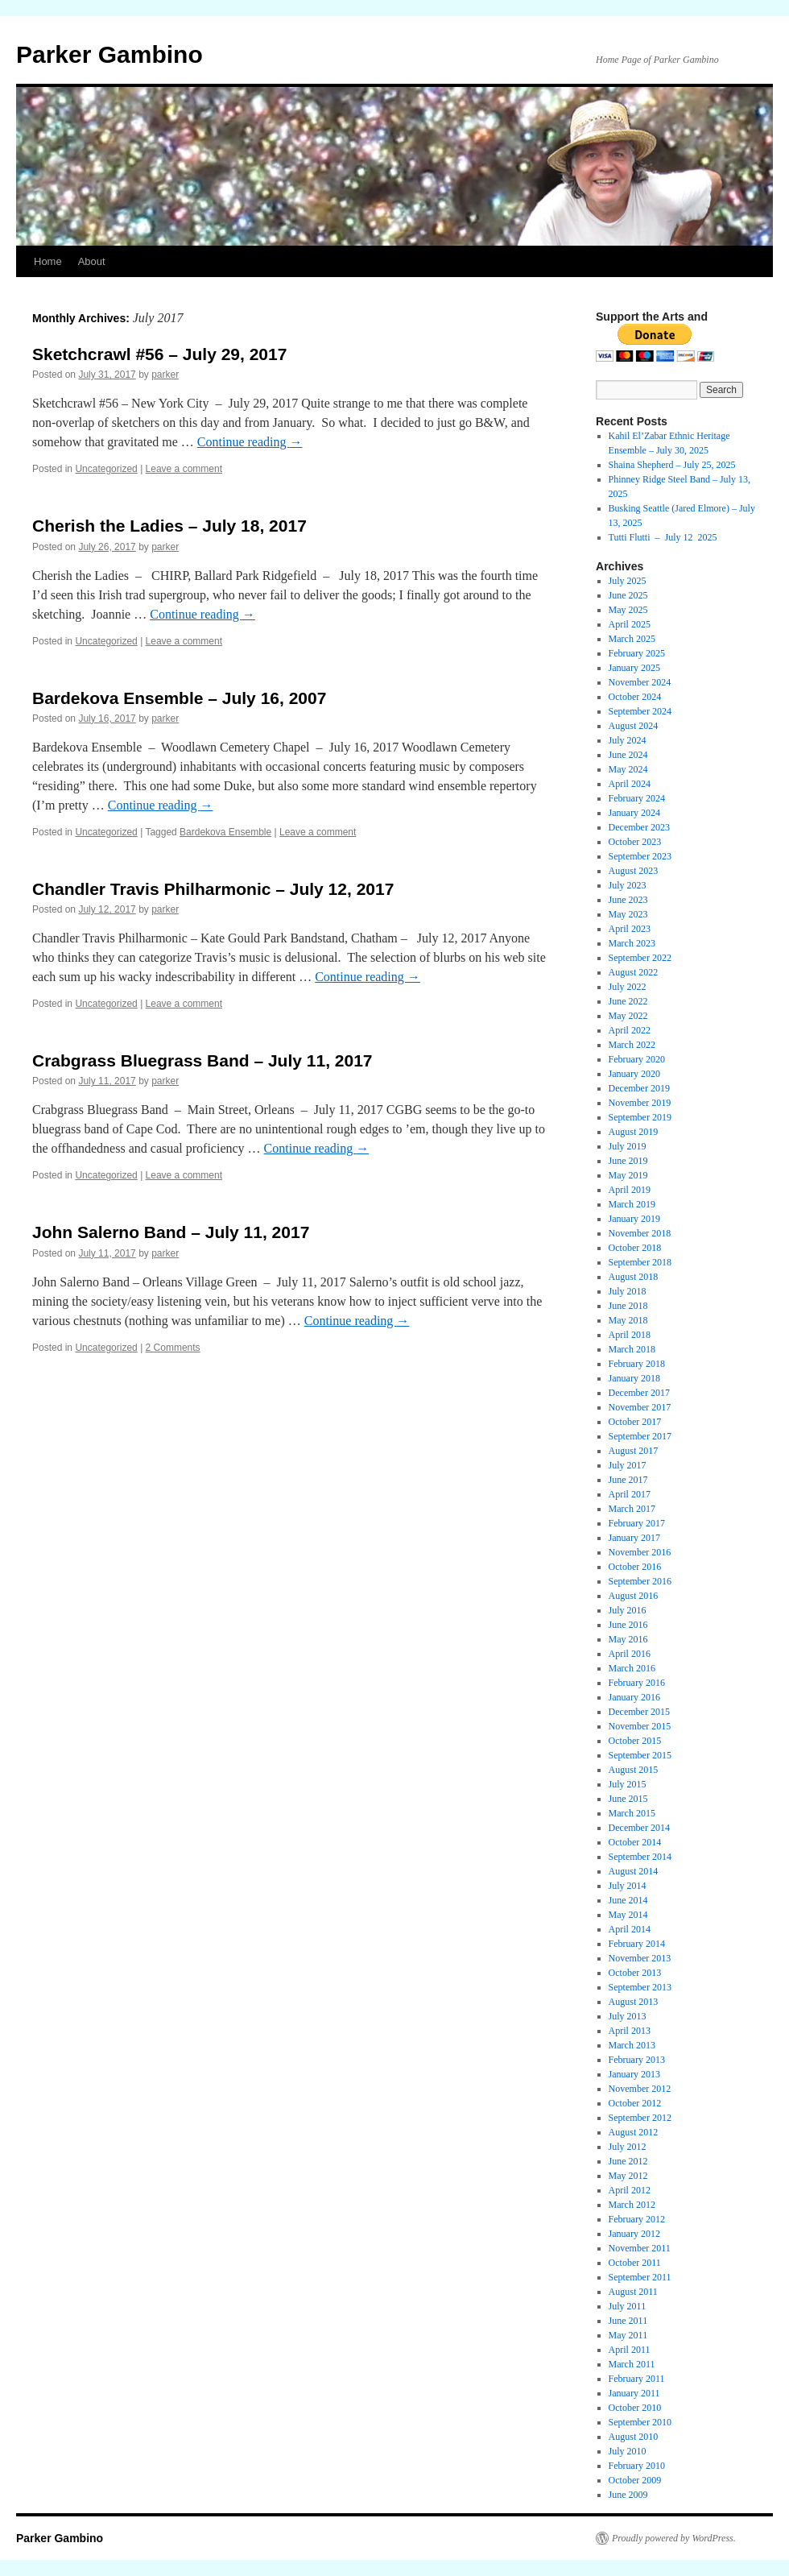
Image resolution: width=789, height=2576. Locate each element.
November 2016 (640, 1552)
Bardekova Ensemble (225, 832)
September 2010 (640, 2422)
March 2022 (632, 1044)
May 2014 (628, 1914)
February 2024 (637, 798)
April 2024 (630, 783)
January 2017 (634, 1537)
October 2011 (635, 2262)
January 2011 (634, 2393)
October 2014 (635, 1842)
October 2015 (635, 1740)
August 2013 (634, 2001)
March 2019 (632, 1204)
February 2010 (637, 2465)
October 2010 (635, 2407)
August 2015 (634, 1769)
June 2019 (628, 1160)
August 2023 (634, 870)
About (91, 261)
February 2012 (637, 2219)
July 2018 (627, 1291)
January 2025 (634, 667)
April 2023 (630, 928)
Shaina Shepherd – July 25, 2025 (672, 464)
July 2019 (627, 1146)
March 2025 (632, 638)
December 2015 (639, 1711)
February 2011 (637, 2378)
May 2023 (628, 914)
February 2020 (637, 1059)
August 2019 (634, 1131)
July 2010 (627, 2451)
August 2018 (634, 1276)
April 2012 (630, 2190)
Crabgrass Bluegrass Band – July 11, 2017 (202, 1060)
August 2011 (633, 2291)
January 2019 (634, 1218)
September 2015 (640, 1755)
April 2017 (630, 1494)
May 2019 (628, 1175)
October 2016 (635, 1566)
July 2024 (627, 740)
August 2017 (634, 1450)
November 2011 (640, 2248)
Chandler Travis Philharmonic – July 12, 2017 (213, 889)
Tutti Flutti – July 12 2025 (663, 537)
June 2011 (628, 2320)
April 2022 (630, 1030)
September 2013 (640, 1987)
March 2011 (632, 2364)
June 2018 (628, 1305)
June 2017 (628, 1479)
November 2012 (640, 2088)
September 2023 (640, 856)
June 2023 (628, 899)
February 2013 (637, 2059)
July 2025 (627, 580)
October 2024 (635, 696)
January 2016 (634, 1697)
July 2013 (627, 2016)
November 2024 (640, 682)
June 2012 (628, 2161)
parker (165, 374)
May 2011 (628, 2335)
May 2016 (628, 1639)
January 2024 (634, 812)
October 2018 (635, 1247)
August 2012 (634, 2132)
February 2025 (637, 653)
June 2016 (628, 1624)
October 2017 (635, 1421)
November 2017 (640, 1407)
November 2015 (640, 1726)
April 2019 (630, 1189)
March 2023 (632, 943)
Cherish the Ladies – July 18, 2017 (169, 525)
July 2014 (627, 1885)
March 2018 (632, 1349)
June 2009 (628, 2494)
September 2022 (640, 957)
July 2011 (627, 2306)
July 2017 (627, 1465)
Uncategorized (106, 468)
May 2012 (628, 2175)
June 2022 (628, 1001)
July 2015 (627, 1784)
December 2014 (639, 1827)
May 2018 (628, 1320)
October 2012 (635, 2103)
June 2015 (628, 1798)
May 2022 (628, 1015)
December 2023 (639, 827)
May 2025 (628, 609)
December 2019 (639, 1088)
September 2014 (640, 1856)
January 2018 (634, 1378)
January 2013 (634, 2074)
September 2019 (640, 1117)
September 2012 (640, 2117)
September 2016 (640, 1581)
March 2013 (632, 2045)
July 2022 (627, 986)
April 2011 (630, 2349)
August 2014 (634, 1871)
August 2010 (634, 2436)
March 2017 (632, 1508)
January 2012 (634, 2233)
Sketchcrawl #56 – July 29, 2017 (159, 354)
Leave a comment (184, 468)
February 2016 (637, 1682)
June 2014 (628, 1900)
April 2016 (630, 1653)
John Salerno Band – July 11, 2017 (170, 1232)
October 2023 (635, 841)
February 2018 (637, 1363)
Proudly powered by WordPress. (674, 2538)
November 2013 (640, 1958)
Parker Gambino (109, 54)
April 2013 (630, 2030)
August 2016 (634, 1595)
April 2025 (630, 624)
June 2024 (628, 754)
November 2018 (640, 1233)
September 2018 (640, 1262)
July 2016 (627, 1610)
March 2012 (632, 2204)
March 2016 (632, 1668)
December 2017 (639, 1392)
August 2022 (634, 972)
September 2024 (640, 711)
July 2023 (627, 885)
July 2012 (627, 2146)
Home (48, 261)
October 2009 (635, 2480)
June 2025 (628, 595)
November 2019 (640, 1102)
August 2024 (634, 725)
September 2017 (640, 1436)
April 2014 (630, 1929)
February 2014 (637, 1943)
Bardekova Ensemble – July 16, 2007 (179, 698)
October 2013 (635, 1972)
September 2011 (640, 2277)
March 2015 (632, 1813)
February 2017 (637, 1523)
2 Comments (173, 1347)
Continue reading (250, 442)
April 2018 (630, 1334)
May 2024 (628, 769)
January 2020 (634, 1073)
